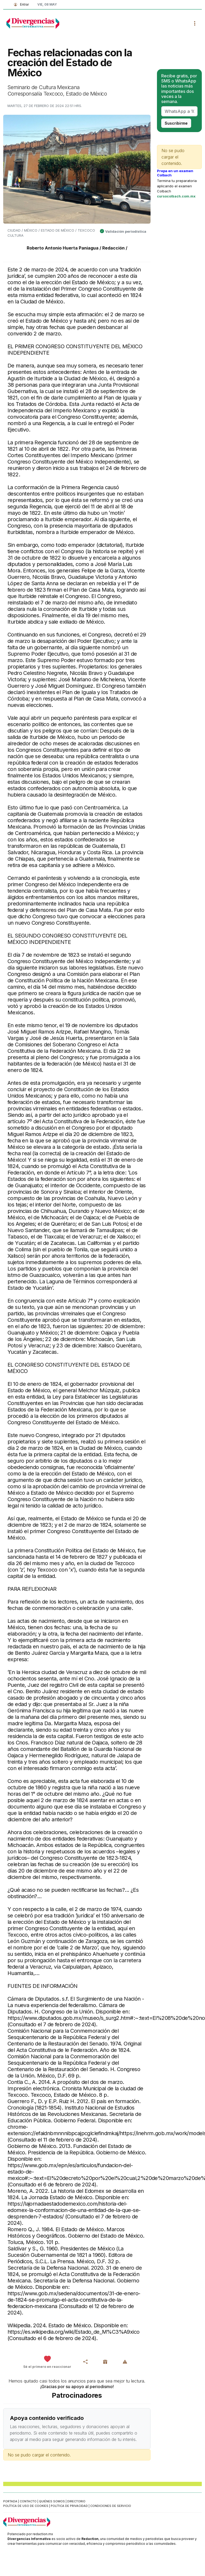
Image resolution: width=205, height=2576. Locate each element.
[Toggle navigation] (195, 23)
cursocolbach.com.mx (176, 196)
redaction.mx (43, 2534)
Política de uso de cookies (25, 2506)
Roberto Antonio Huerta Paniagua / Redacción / (77, 248)
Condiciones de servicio (110, 2506)
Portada (10, 2501)
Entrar (20, 4)
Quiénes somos (52, 2501)
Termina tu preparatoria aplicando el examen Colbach (177, 186)
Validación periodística (125, 231)
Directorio (76, 2501)
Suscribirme (176, 123)
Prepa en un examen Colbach (175, 173)
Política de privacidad (69, 2506)
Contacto (28, 2501)
